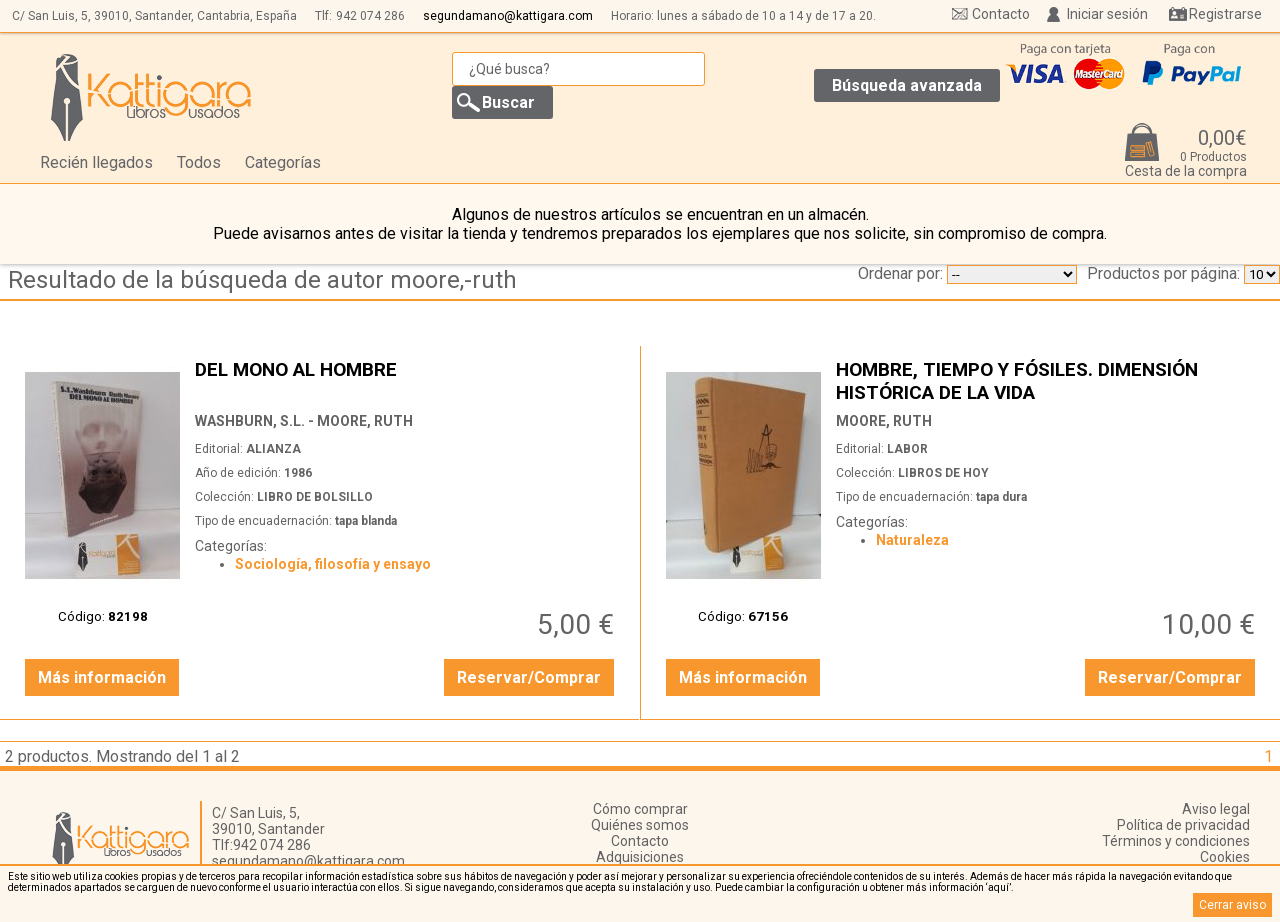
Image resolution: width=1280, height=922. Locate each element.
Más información (102, 677)
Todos (199, 162)
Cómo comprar (640, 809)
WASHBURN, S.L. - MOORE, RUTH (304, 421)
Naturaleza (912, 540)
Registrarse (1225, 14)
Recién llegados (96, 162)
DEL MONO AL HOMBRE (407, 380)
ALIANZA (273, 449)
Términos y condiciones (1176, 841)
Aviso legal (1216, 809)
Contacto (1001, 14)
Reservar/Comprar (529, 677)
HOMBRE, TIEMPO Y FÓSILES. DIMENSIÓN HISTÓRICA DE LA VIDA (1048, 380)
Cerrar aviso (1232, 905)
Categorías (283, 162)
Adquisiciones (640, 857)
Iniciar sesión (1107, 14)
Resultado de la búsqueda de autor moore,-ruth (262, 280)
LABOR (907, 449)
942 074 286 (370, 16)
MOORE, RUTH (884, 421)
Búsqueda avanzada (907, 85)
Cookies (1225, 857)
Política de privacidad (1183, 825)
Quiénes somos (640, 825)
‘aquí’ (998, 887)
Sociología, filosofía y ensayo (333, 564)
